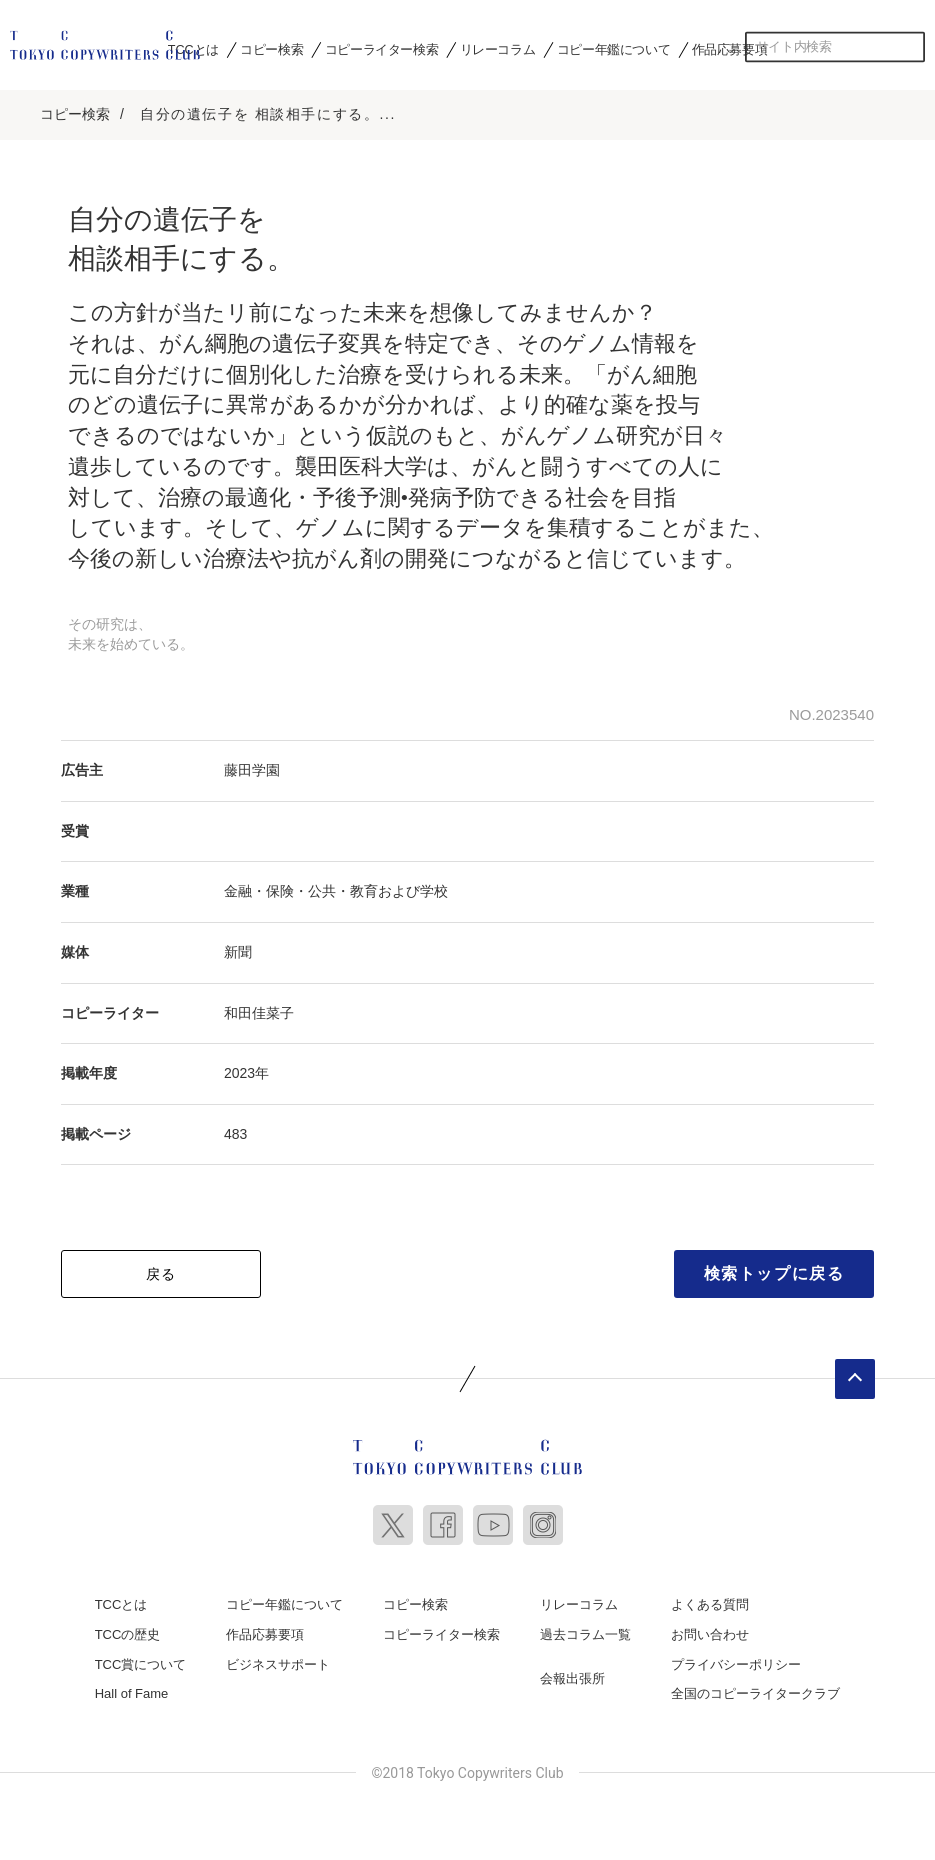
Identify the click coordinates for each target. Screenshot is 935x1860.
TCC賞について (141, 1660)
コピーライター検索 (381, 49)
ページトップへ (855, 1376)
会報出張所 (572, 1674)
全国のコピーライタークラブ (755, 1690)
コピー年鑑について (613, 49)
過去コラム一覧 (585, 1631)
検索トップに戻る (774, 1270)
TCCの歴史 (128, 1631)
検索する (910, 47)
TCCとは (193, 49)
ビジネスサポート (278, 1660)
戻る (161, 1271)
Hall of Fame (132, 1690)
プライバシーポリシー (736, 1660)
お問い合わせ (710, 1631)
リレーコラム (498, 49)
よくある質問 (710, 1601)
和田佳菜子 (259, 1009)
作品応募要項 (730, 49)
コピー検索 (271, 49)
